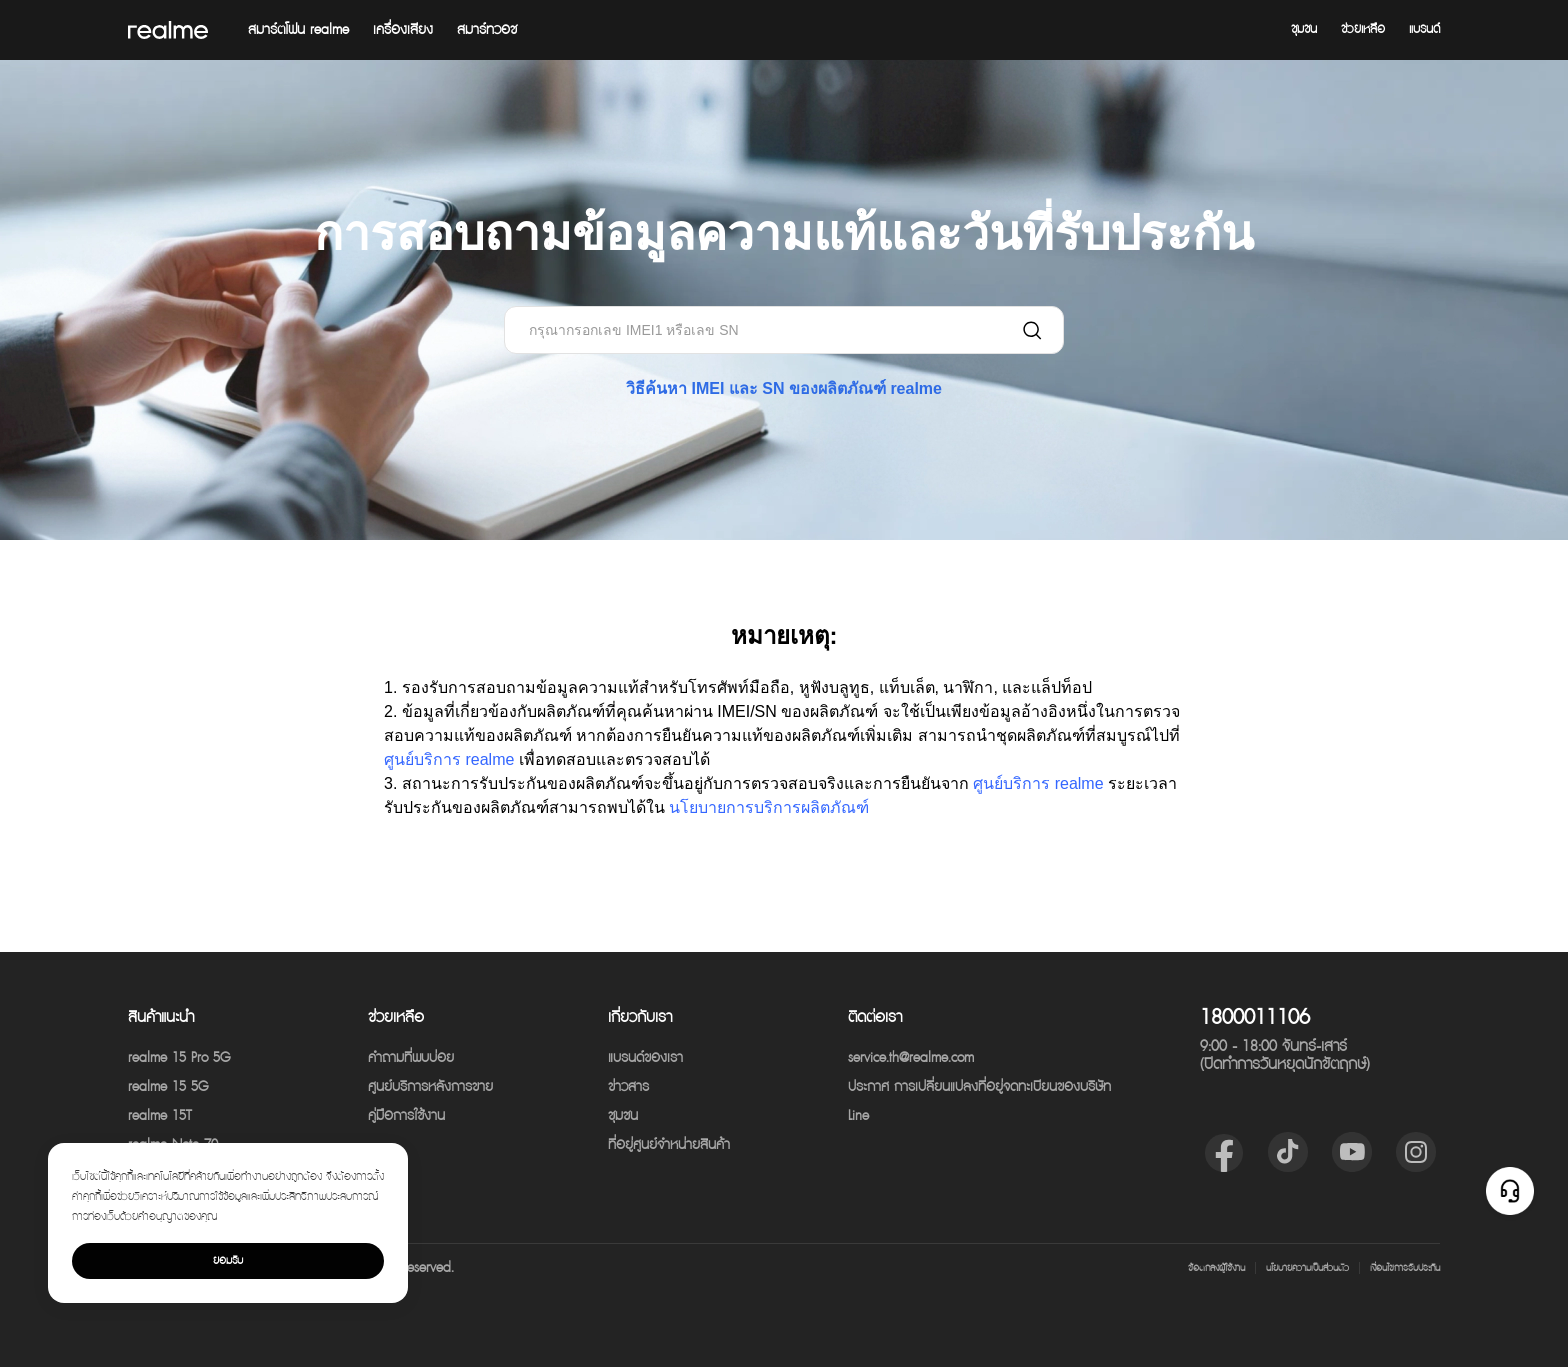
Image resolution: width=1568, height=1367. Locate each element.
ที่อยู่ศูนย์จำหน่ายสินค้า (669, 1145)
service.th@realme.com (911, 1058)
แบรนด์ (1424, 29)
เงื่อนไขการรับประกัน (1405, 1268)
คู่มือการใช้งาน (406, 1116)
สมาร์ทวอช (487, 30)
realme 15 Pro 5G (179, 1058)
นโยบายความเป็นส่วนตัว (1307, 1268)
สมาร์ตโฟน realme (298, 30)
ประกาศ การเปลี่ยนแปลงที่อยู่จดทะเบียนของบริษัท (979, 1087)
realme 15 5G (168, 1087)
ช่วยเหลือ (1363, 29)
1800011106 (1255, 1017)
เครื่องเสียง (403, 30)
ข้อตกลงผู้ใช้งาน (1216, 1268)
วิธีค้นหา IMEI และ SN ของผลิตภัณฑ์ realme (784, 388)
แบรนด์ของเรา (645, 1058)
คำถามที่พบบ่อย (411, 1058)
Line (858, 1116)
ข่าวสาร (628, 1087)
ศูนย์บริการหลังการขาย (430, 1087)
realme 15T (159, 1116)
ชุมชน (1304, 29)
